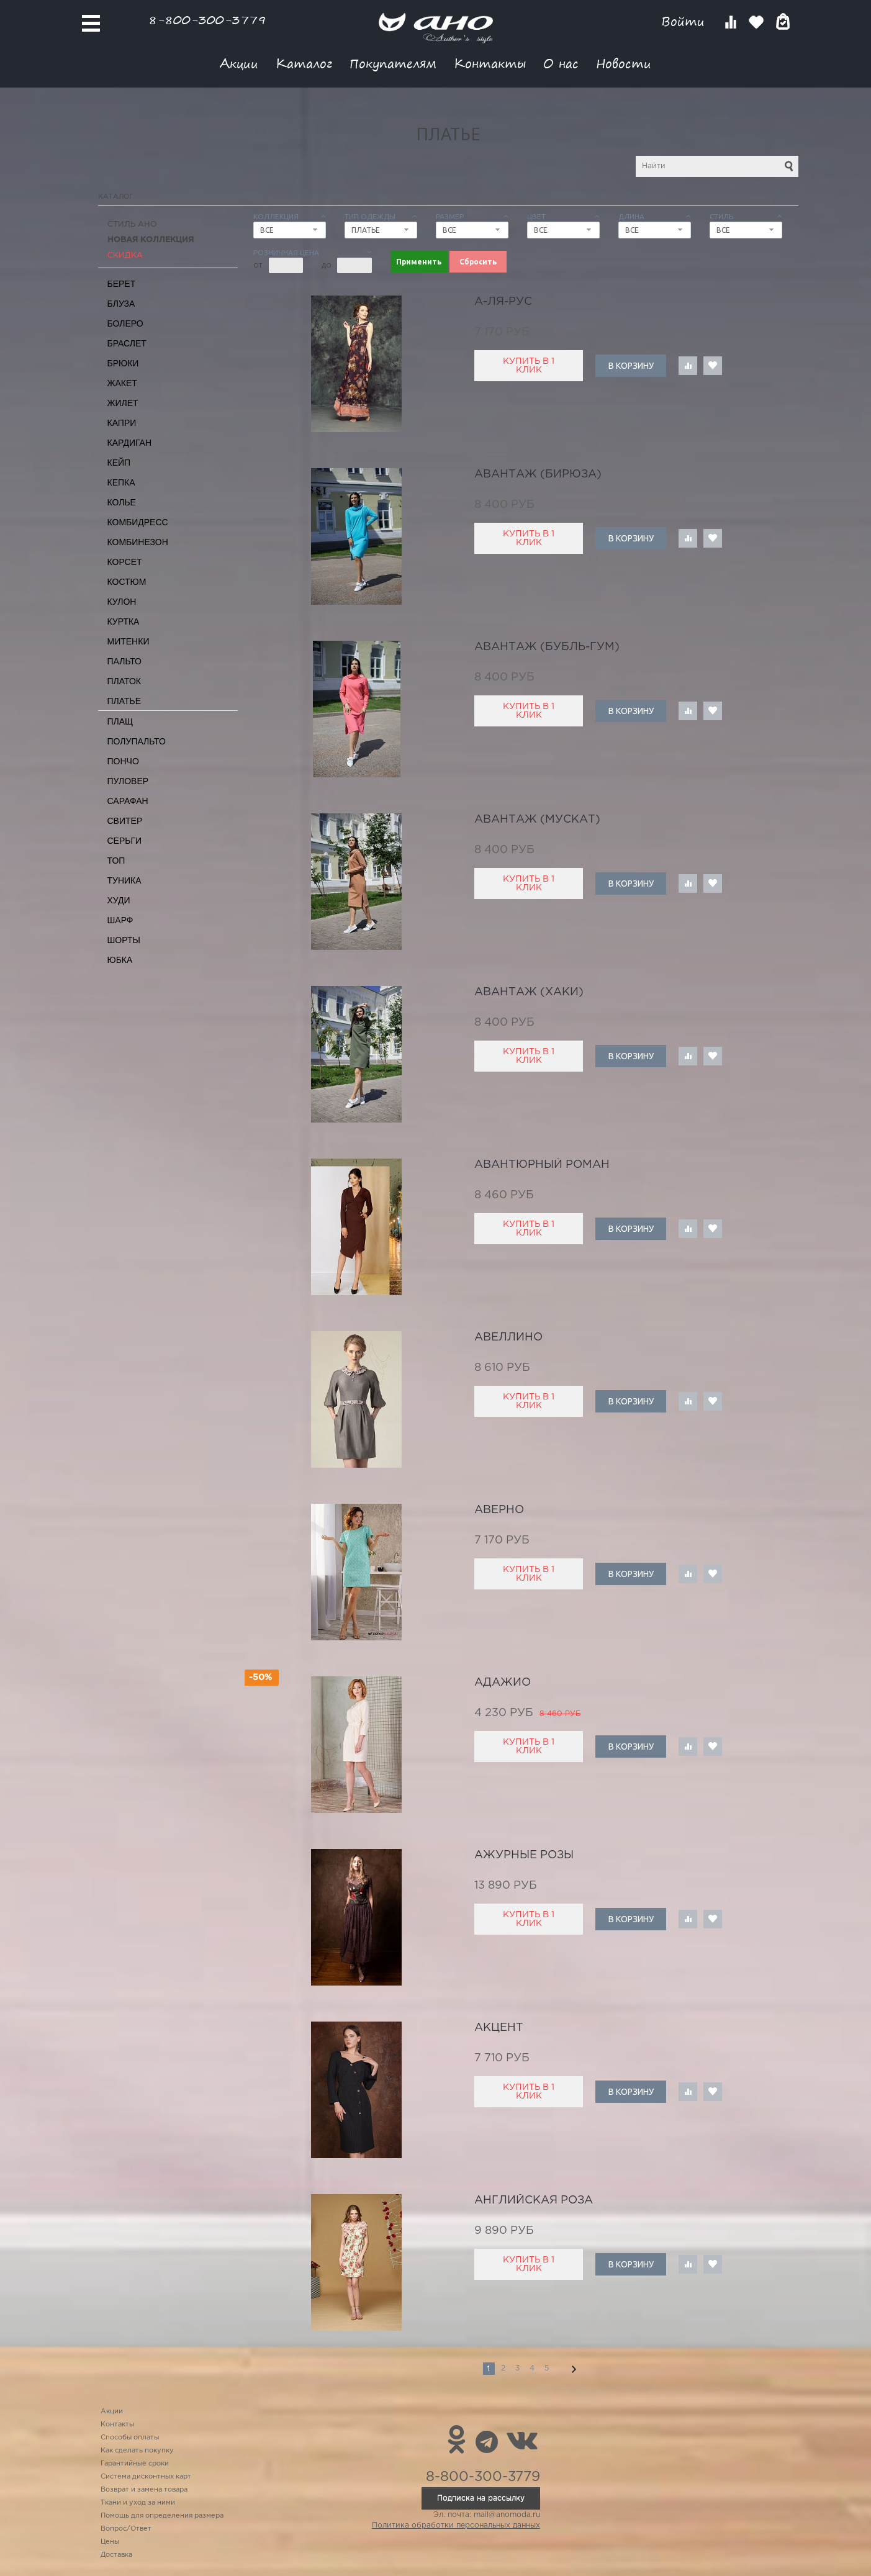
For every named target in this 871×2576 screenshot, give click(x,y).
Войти (685, 21)
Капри (122, 423)
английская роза (533, 2200)
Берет (121, 284)
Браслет (127, 343)
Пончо (123, 761)
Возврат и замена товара (144, 2490)
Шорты (123, 940)
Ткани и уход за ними (138, 2503)
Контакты (490, 63)
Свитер (125, 821)
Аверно (499, 1510)
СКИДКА (125, 255)
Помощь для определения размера (162, 2516)
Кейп (119, 463)
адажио (502, 1683)
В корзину (631, 366)
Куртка (123, 621)
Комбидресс (137, 522)
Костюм (127, 582)
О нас (561, 63)
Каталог (304, 63)
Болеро (125, 323)
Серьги (124, 841)
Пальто (124, 661)
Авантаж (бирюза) (538, 474)
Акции (239, 63)
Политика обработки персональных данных (456, 2525)
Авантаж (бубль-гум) (547, 647)
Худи (118, 900)
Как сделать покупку (137, 2450)
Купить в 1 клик (528, 366)
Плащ (120, 721)
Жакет (122, 383)
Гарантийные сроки (135, 2464)
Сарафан (127, 801)
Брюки (123, 363)
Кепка (121, 482)
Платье (124, 701)
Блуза (121, 304)
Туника (124, 880)
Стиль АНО (132, 224)
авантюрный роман (542, 1165)
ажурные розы (524, 1855)
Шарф (120, 920)
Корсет (124, 562)
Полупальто (136, 741)
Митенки (128, 641)
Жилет (122, 403)
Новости (623, 63)
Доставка (116, 2555)
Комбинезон (137, 542)
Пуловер (128, 781)
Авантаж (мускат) (537, 820)
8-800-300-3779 (207, 19)
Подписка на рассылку (481, 2498)
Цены (110, 2542)
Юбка (120, 960)
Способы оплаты (130, 2437)
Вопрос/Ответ (126, 2529)
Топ (116, 860)
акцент (498, 2028)
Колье (121, 502)
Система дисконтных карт (146, 2477)
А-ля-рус (503, 302)
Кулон (122, 602)
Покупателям (393, 63)
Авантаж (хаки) (529, 992)
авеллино (508, 1337)
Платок (124, 681)
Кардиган (129, 443)
